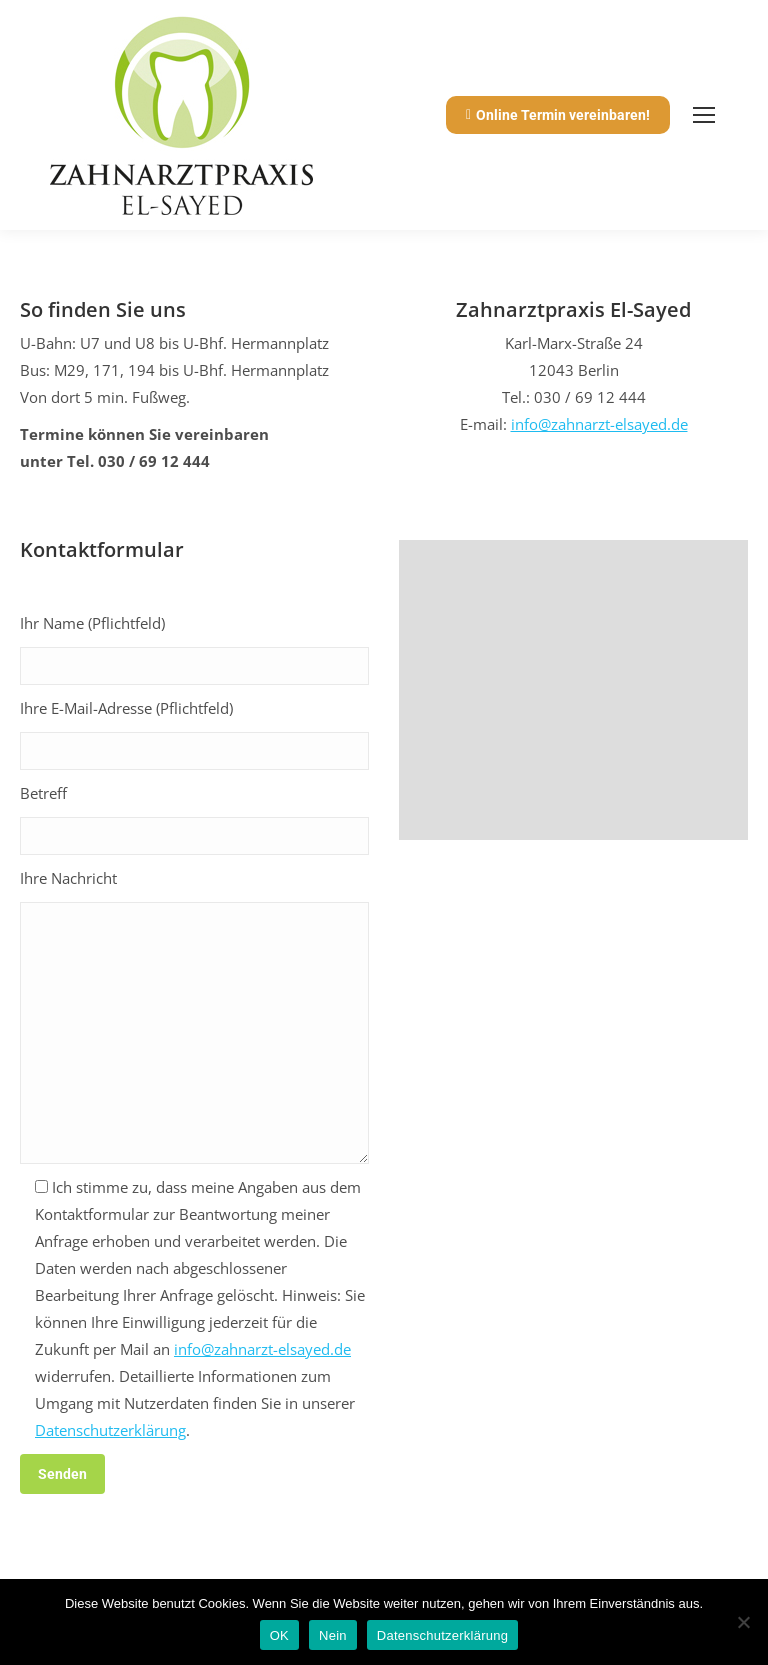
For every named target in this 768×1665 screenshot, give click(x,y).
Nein (333, 1635)
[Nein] (743, 1622)
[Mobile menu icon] (704, 115)
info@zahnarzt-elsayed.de (599, 424)
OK (279, 1635)
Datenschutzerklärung (110, 1430)
